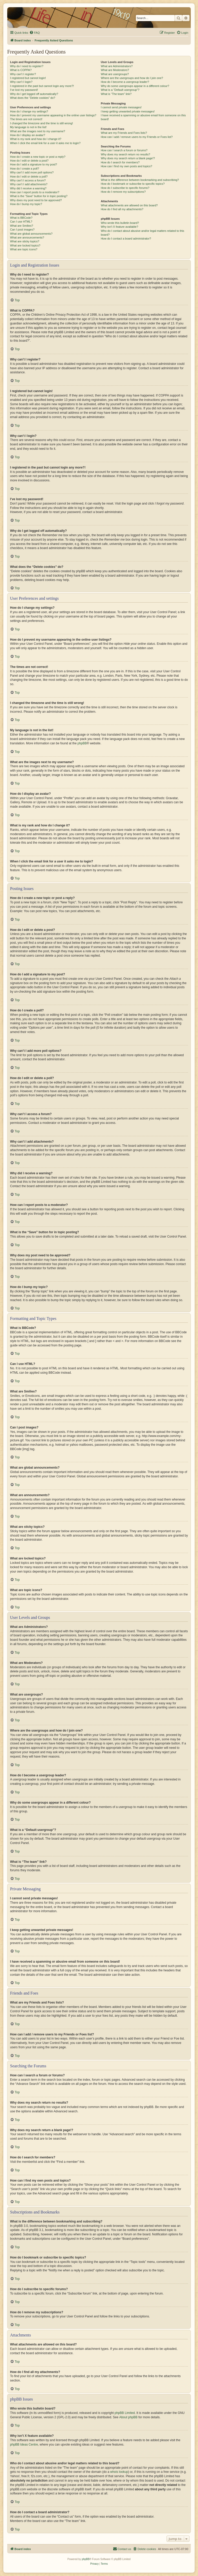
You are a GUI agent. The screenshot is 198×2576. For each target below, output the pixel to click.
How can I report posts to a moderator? (34, 192)
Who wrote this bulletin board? (120, 222)
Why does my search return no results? (125, 154)
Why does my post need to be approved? (36, 200)
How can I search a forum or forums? (124, 150)
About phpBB (128, 2417)
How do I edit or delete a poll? (29, 176)
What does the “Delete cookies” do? (32, 97)
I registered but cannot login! (28, 78)
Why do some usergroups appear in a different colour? (135, 85)
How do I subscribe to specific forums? (125, 187)
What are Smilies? (21, 225)
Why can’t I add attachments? (28, 184)
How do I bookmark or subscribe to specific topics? (133, 183)
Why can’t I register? (23, 74)
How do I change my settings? (29, 111)
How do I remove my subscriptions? (123, 191)
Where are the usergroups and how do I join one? (132, 78)
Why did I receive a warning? (28, 188)
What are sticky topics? (24, 241)
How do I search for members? (120, 162)
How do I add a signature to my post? (33, 164)
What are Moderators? (115, 70)
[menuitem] (34, 33)
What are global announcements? (31, 233)
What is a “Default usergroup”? (120, 89)
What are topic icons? (23, 249)
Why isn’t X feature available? (119, 226)
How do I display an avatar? (27, 135)
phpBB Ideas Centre (24, 2444)
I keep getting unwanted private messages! (128, 111)
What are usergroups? (115, 74)
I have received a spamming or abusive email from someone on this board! (143, 117)
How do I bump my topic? (26, 204)
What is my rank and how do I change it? (35, 138)
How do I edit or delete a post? (29, 160)
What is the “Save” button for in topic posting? (39, 196)
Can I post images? (22, 229)
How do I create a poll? (24, 168)
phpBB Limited (125, 2413)
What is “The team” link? (116, 93)
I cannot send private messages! (121, 107)
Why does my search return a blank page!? (128, 158)
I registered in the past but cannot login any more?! (42, 85)
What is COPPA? (21, 70)
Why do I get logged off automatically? (34, 93)
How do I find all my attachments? (122, 209)
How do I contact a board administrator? (126, 238)
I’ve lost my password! (24, 89)
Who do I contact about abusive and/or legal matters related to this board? (142, 232)
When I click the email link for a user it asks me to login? (45, 143)
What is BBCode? (21, 217)
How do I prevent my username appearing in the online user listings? (53, 115)
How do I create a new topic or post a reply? (37, 156)
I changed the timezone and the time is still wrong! (41, 123)
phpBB (82, 743)
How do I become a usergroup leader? (125, 81)
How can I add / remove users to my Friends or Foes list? (137, 136)
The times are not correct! (26, 119)
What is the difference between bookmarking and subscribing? (140, 179)
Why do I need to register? (26, 66)
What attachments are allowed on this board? (129, 205)
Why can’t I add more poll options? (32, 172)
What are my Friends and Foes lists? (124, 132)
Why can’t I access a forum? (28, 180)
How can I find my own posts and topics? (126, 166)
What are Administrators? (117, 66)
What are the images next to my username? (37, 131)
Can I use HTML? (21, 221)
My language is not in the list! (28, 127)
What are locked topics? (25, 245)
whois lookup (119, 2472)
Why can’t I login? (21, 81)
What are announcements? (27, 237)
